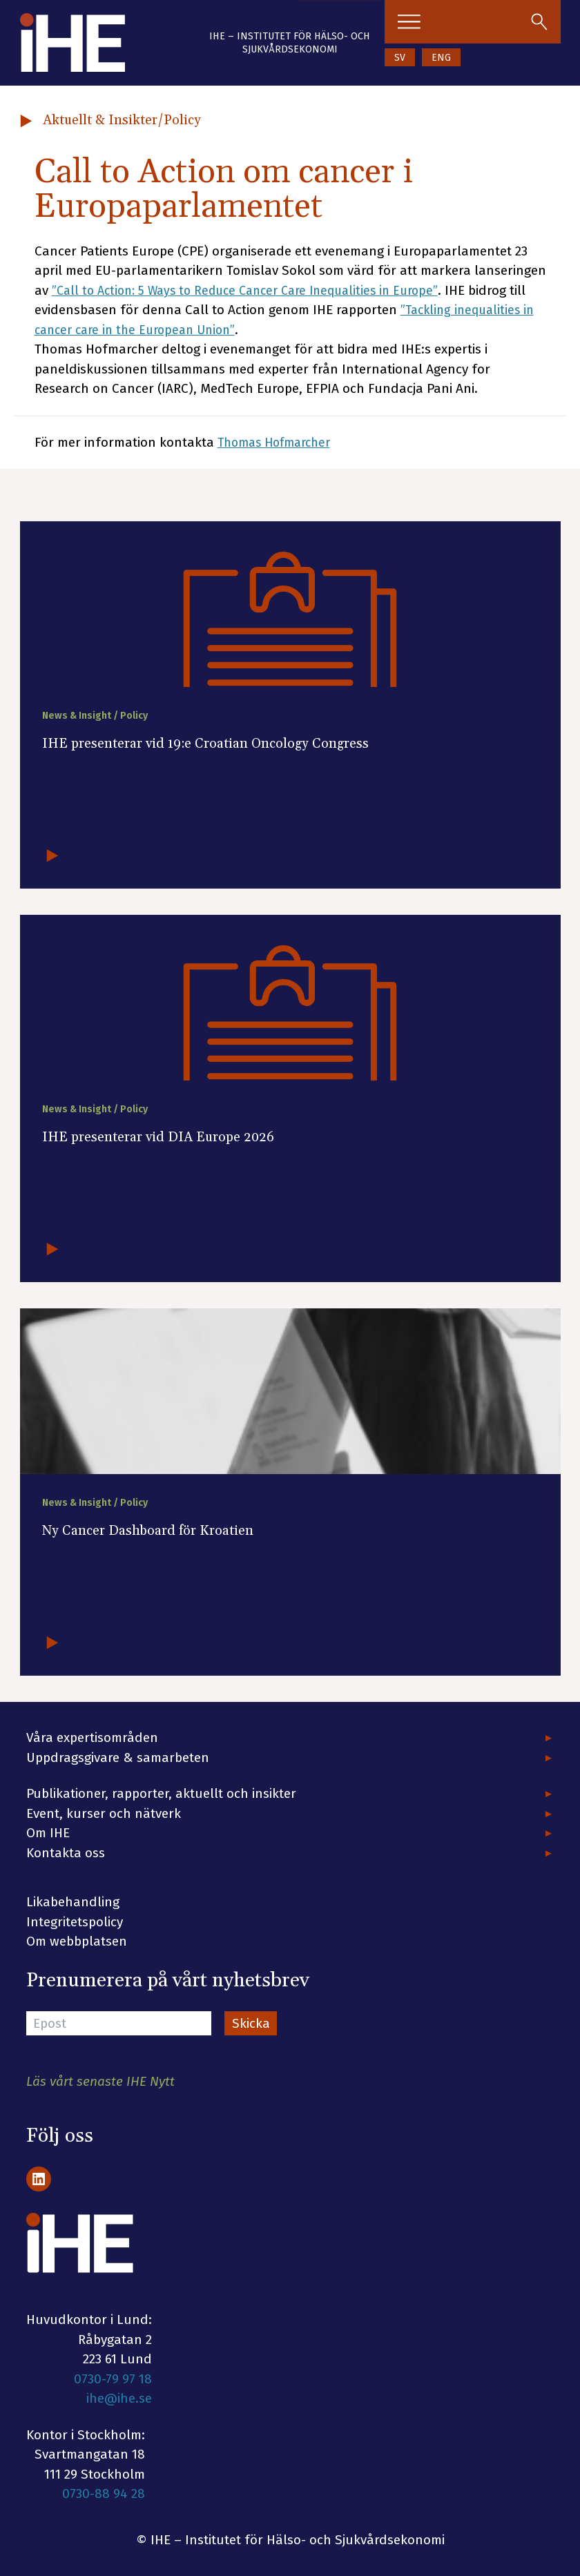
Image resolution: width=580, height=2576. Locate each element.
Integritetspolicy (74, 1922)
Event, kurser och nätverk (103, 1813)
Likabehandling (72, 1902)
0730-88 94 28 (103, 2493)
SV (399, 58)
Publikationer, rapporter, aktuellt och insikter (161, 1793)
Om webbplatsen (76, 1941)
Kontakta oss (65, 1853)
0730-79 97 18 (113, 2379)
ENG (441, 58)
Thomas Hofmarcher (279, 442)
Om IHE (48, 1833)
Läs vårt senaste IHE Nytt (100, 2081)
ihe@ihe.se (119, 2398)
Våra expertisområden (92, 1737)
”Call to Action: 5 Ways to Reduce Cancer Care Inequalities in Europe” (257, 290)
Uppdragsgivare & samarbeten (117, 1757)
